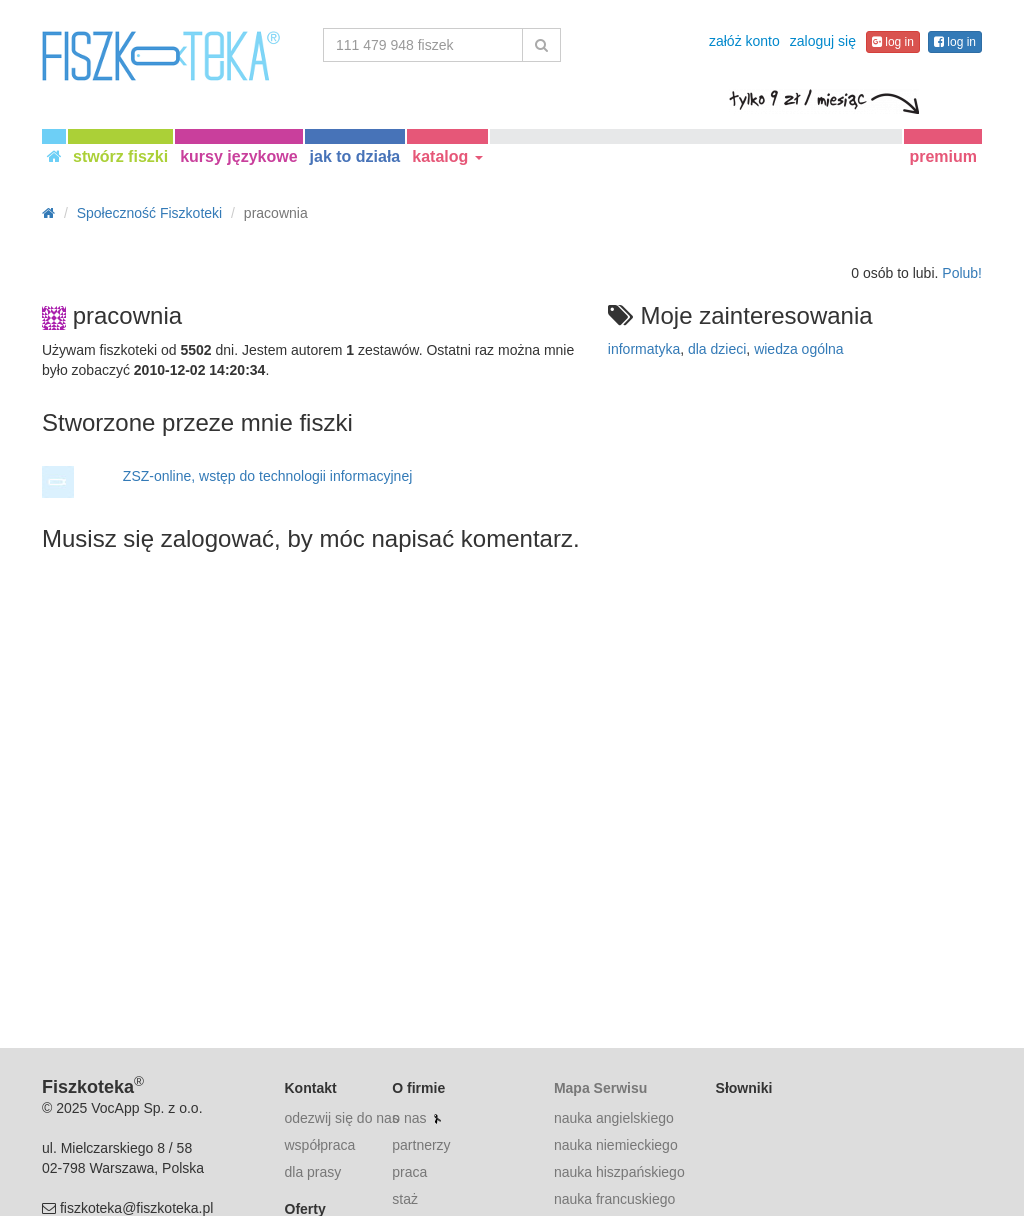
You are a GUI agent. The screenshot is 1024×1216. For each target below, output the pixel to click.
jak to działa (355, 156)
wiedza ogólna (799, 349)
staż (405, 1199)
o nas (409, 1118)
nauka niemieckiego (616, 1145)
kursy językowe (238, 156)
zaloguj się (823, 41)
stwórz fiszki (120, 156)
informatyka (644, 349)
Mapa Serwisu (600, 1088)
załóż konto (744, 41)
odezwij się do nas (342, 1118)
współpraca (320, 1145)
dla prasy (313, 1172)
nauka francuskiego (614, 1199)
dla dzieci (717, 349)
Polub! (962, 273)
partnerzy (421, 1145)
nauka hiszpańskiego (619, 1172)
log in (893, 42)
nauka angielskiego (614, 1118)
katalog (447, 156)
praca (409, 1172)
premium (943, 156)
